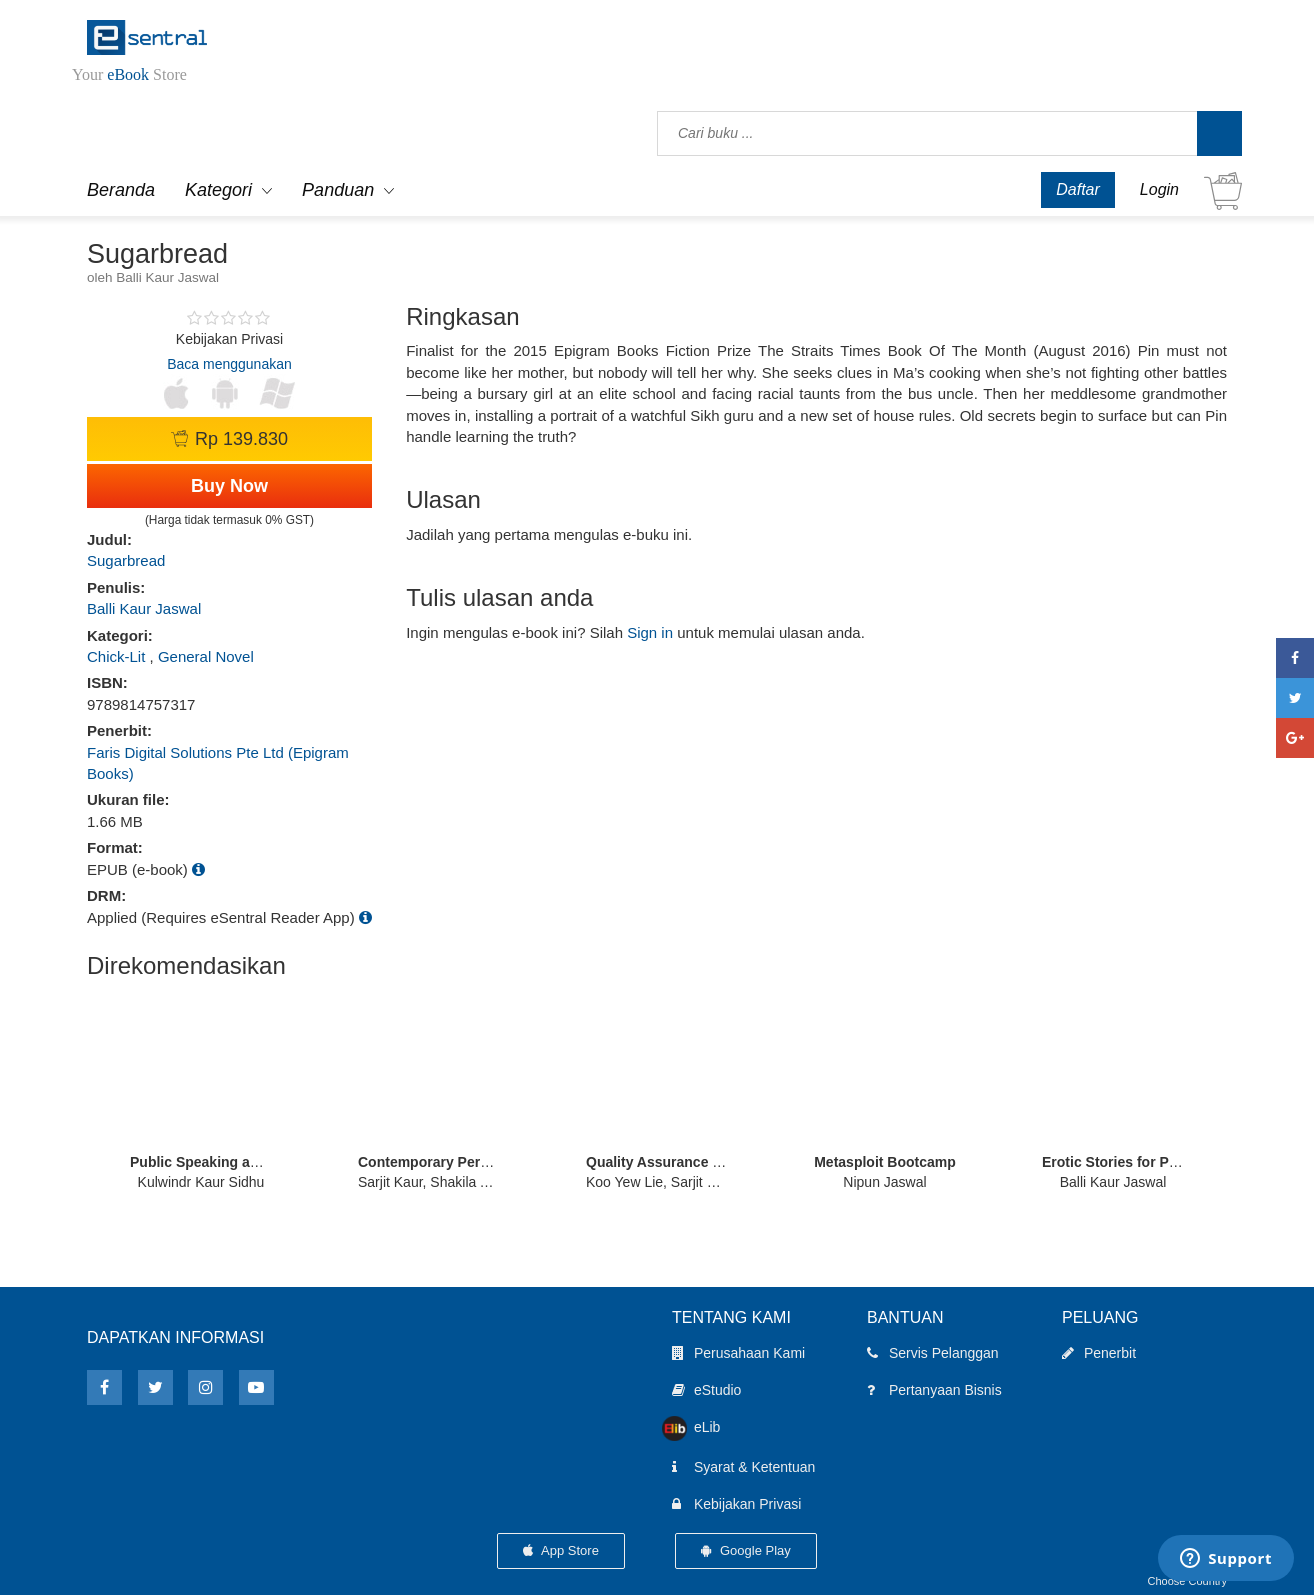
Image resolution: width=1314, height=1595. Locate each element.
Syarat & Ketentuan (743, 1467)
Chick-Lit (116, 656)
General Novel (206, 656)
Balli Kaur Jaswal (144, 608)
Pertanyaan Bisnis (934, 1390)
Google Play (745, 1550)
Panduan (338, 190)
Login (1159, 189)
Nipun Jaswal (884, 1182)
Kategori (218, 190)
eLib (696, 1428)
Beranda (121, 190)
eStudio (706, 1390)
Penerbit (1099, 1353)
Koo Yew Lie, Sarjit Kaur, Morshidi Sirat (707, 1182)
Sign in (650, 632)
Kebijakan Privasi (736, 1504)
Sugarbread (126, 560)
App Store (561, 1550)
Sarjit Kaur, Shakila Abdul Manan (460, 1182)
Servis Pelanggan (933, 1353)
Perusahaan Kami (738, 1353)
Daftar (1078, 189)
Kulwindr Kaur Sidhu (201, 1182)
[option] (201, 1090)
